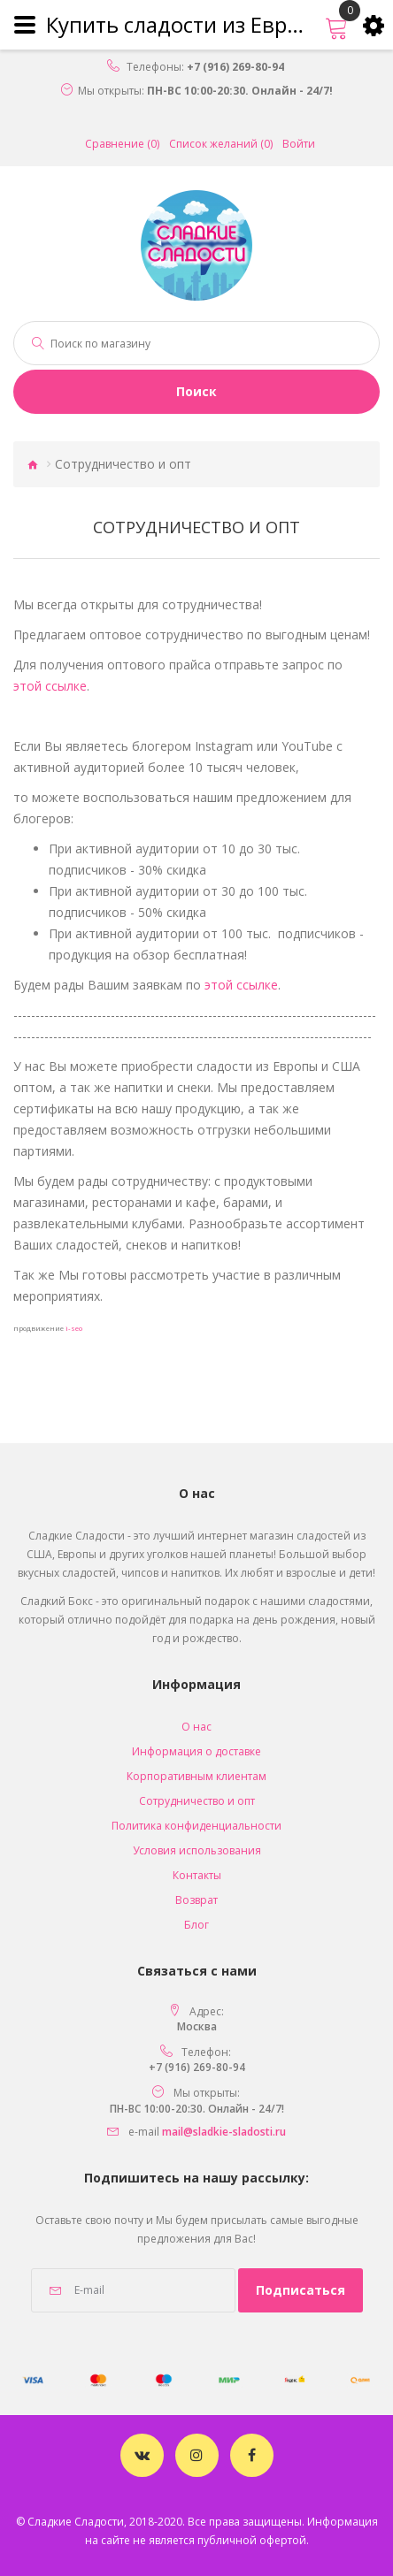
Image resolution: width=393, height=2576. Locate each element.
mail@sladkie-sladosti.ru (224, 2131)
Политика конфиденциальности (196, 1825)
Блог (196, 1924)
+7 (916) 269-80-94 (235, 67)
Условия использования (197, 1850)
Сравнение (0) (122, 144)
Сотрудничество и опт (197, 1800)
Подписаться (300, 2290)
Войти (298, 144)
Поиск (196, 391)
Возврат (196, 1899)
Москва (197, 2026)
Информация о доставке (196, 1751)
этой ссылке (50, 685)
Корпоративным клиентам (196, 1776)
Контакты (197, 1875)
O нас (196, 1726)
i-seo (74, 1328)
